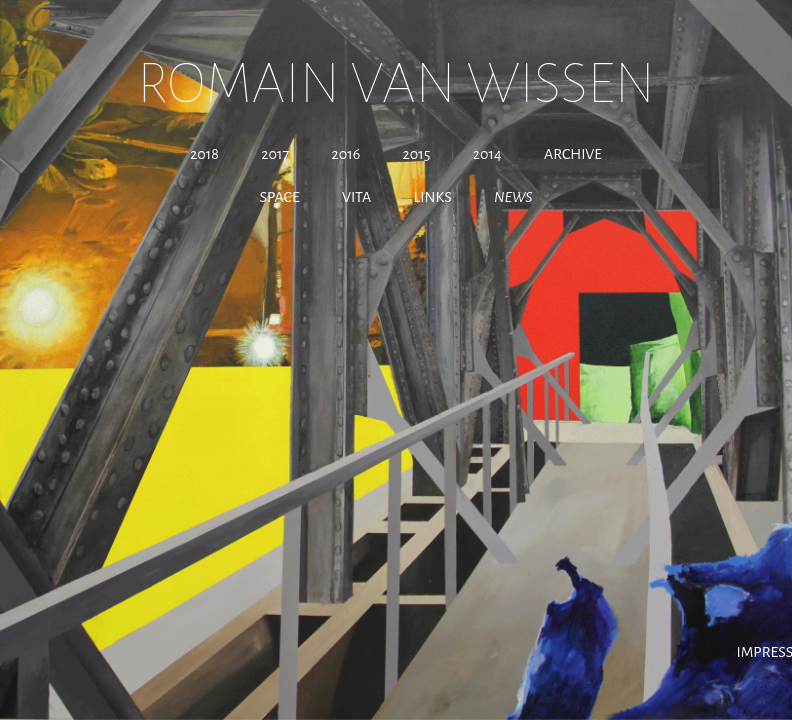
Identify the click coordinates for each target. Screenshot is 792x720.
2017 (275, 154)
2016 (345, 154)
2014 (487, 154)
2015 (416, 154)
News (513, 197)
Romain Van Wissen (396, 84)
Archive (573, 154)
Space (280, 197)
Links (433, 197)
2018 (204, 154)
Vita (356, 197)
